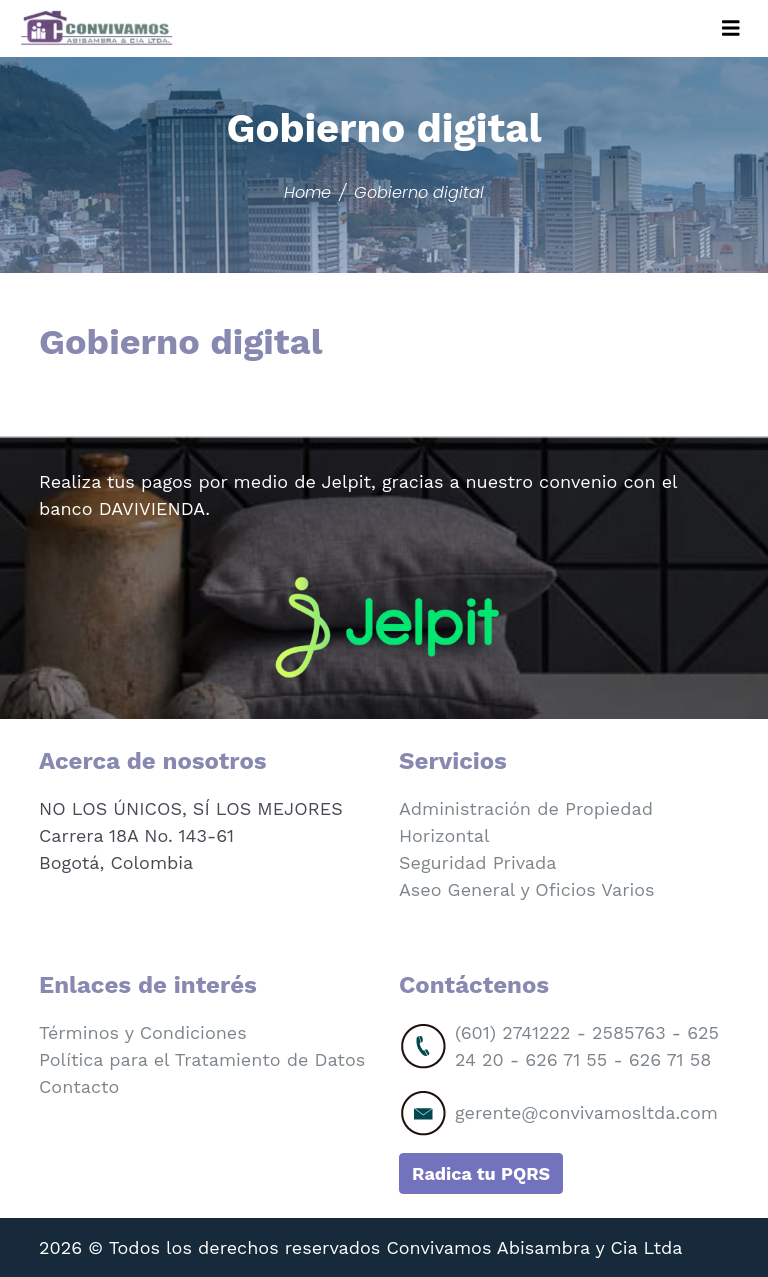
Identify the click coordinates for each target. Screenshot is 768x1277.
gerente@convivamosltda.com (586, 1112)
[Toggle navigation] (731, 28)
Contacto (79, 1086)
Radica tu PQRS (481, 1173)
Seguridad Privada (478, 862)
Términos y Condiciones (143, 1032)
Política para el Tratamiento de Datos (202, 1059)
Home (307, 192)
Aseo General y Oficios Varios (527, 889)
